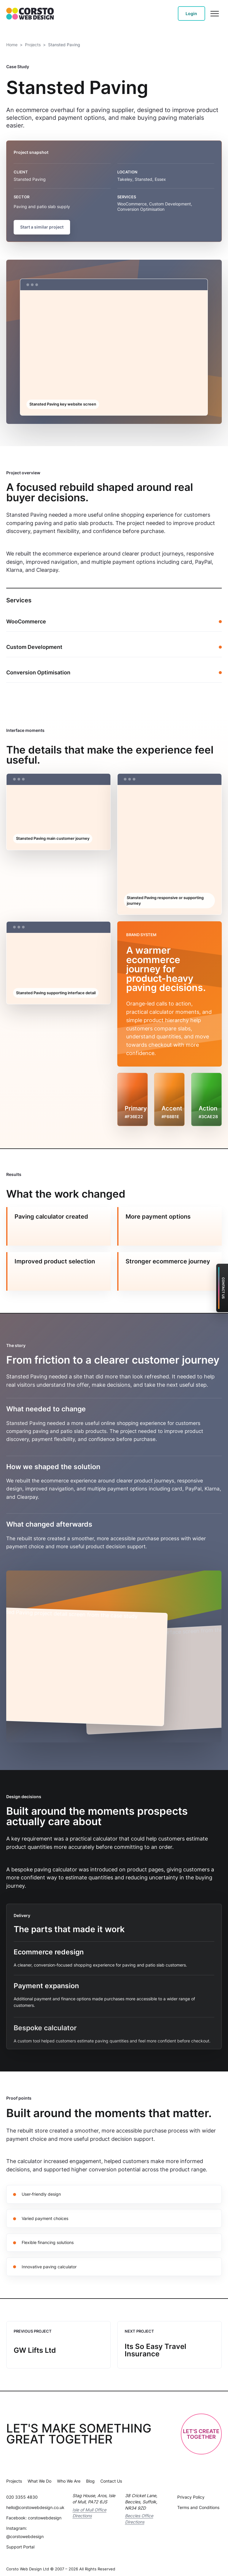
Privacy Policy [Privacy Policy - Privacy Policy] (191, 2492)
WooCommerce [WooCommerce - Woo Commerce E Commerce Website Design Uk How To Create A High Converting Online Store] (26, 616)
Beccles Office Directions (139, 2513)
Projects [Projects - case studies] (33, 44)
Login (191, 13)
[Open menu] (215, 14)
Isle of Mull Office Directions (89, 2507)
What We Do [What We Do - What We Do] (39, 2475)
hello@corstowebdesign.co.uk (35, 2502)
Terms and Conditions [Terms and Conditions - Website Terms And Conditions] (198, 2502)
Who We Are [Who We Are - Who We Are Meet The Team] (68, 2475)
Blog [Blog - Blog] (90, 2475)
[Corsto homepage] (30, 13)
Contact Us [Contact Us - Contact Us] (111, 2475)
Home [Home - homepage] (12, 44)
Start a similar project (42, 226)
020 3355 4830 (22, 2492)
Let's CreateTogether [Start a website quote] (201, 2429)
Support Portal (20, 2541)
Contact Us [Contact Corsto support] (223, 1288)
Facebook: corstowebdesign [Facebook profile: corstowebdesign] (33, 2512)
